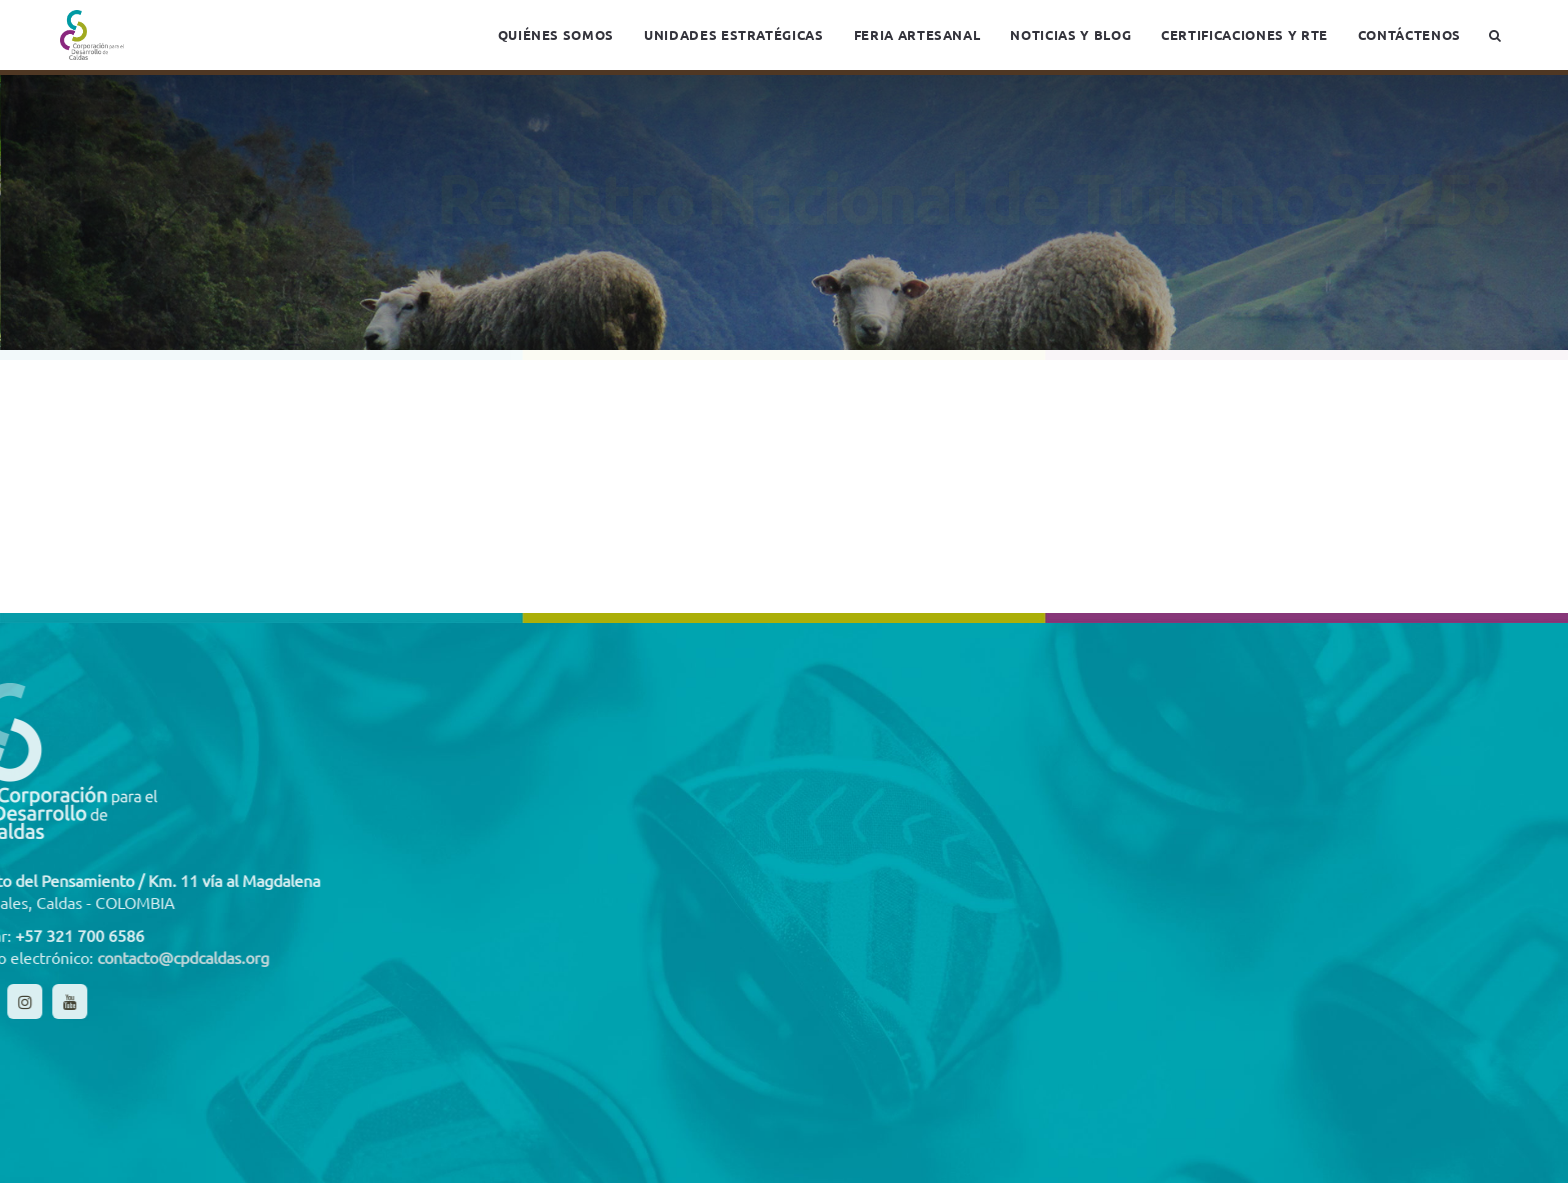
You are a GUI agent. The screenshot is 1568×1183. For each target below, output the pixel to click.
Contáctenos (1409, 34)
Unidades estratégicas (734, 34)
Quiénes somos (556, 34)
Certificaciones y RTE (1244, 34)
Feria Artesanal (917, 34)
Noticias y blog (1070, 34)
